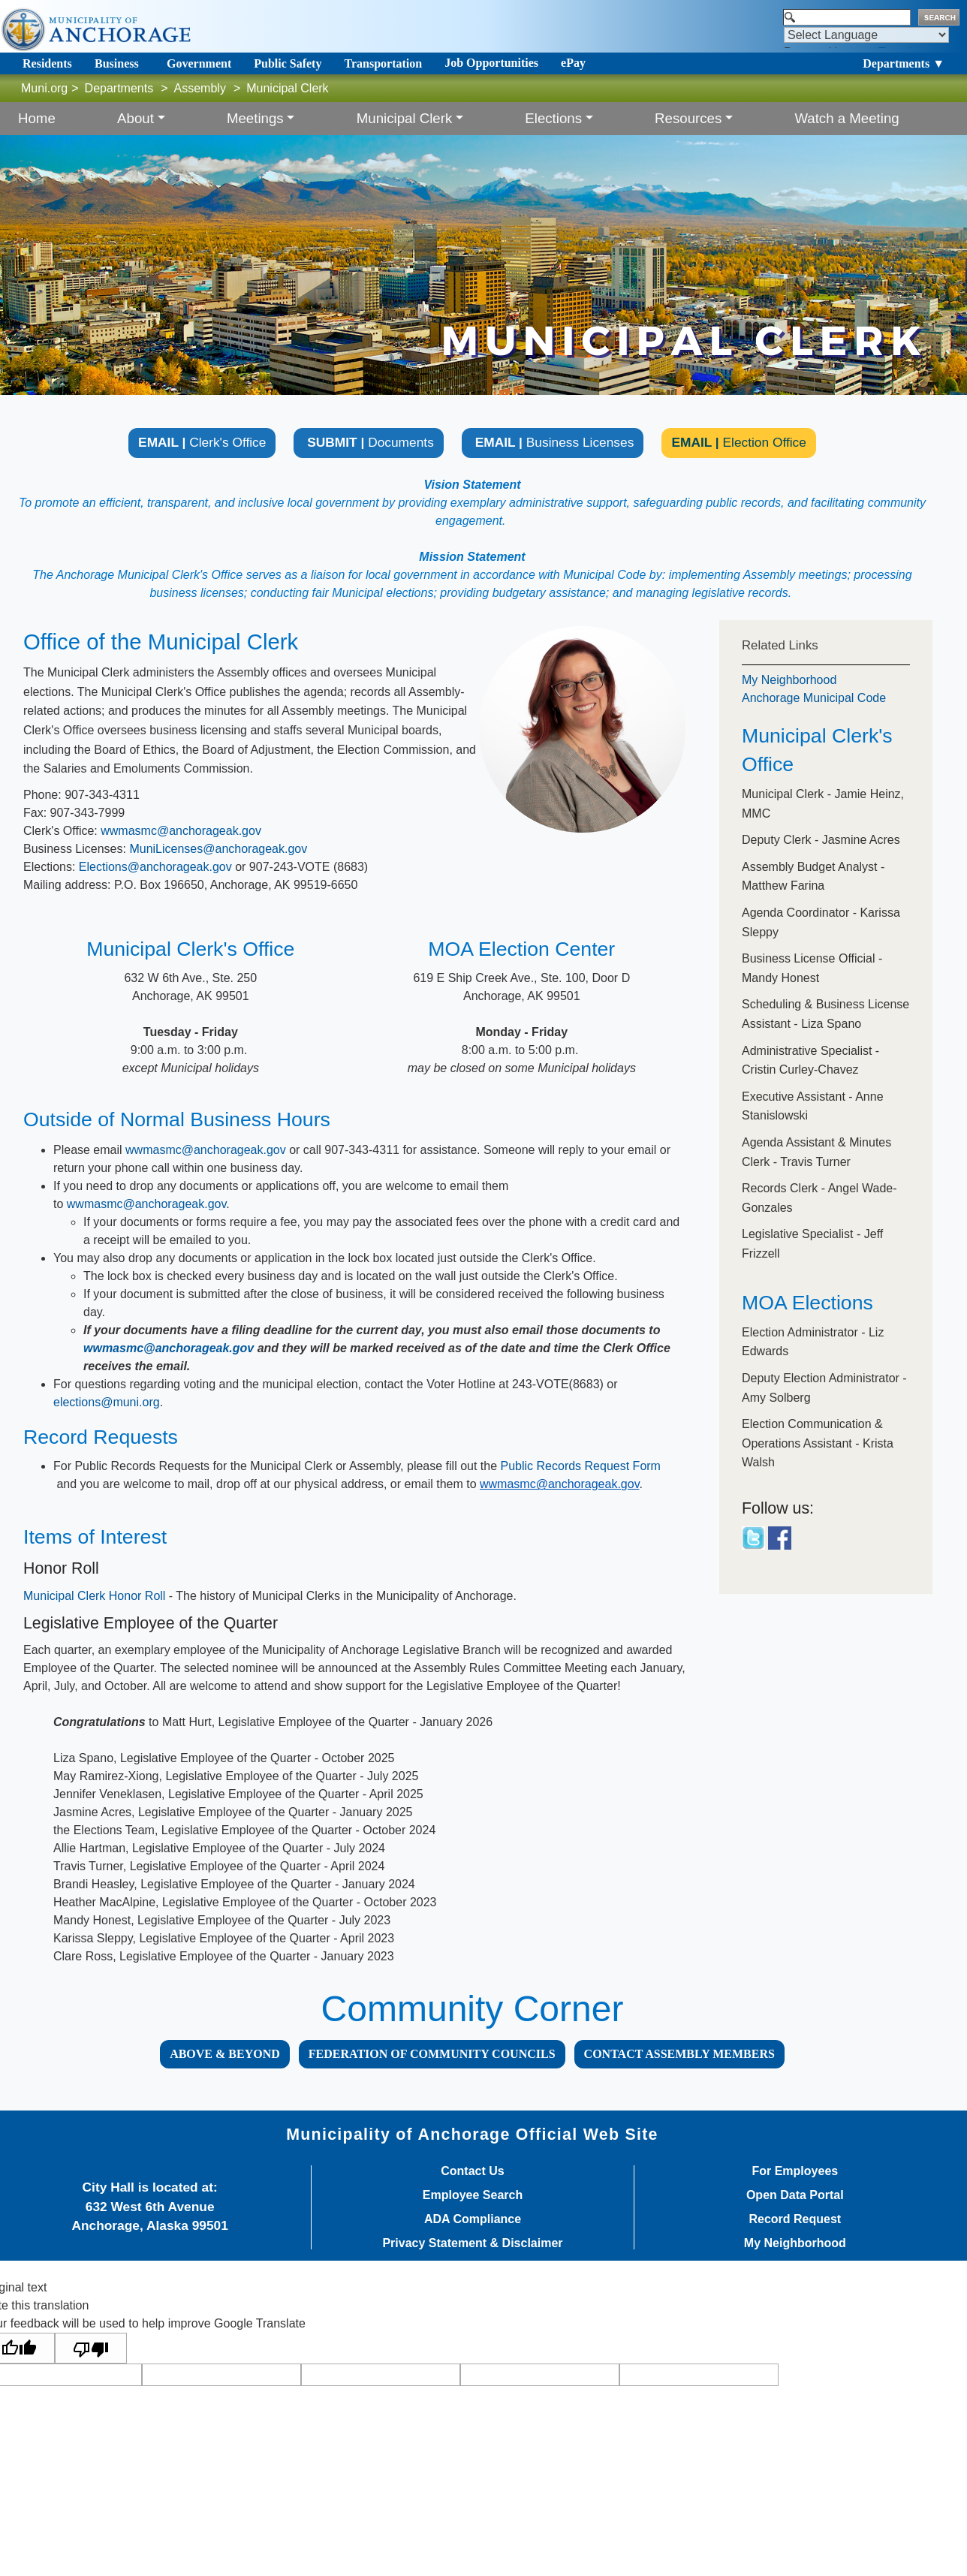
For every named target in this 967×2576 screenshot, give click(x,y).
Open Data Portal (795, 2195)
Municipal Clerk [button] (405, 118)
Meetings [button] (255, 118)
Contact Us (472, 2171)
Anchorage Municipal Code (814, 697)
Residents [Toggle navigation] (47, 63)
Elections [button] (553, 118)
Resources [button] (688, 118)
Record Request (795, 2219)
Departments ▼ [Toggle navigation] (903, 63)
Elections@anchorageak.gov (155, 866)
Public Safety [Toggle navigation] (287, 63)
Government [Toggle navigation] (199, 63)
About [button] (135, 118)
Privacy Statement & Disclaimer (472, 2243)
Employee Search (473, 2195)
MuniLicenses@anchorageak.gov (218, 848)
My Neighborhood (789, 679)
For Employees (795, 2171)
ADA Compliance (472, 2219)
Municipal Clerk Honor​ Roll (94, 1595)
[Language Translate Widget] (866, 35)
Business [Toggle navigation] (117, 63)
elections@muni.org (106, 1402)
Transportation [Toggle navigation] (383, 63)
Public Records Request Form (581, 1466)
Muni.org (44, 88)
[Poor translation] (91, 2348)
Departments (119, 88)
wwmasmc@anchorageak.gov (181, 830)
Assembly (200, 88)
